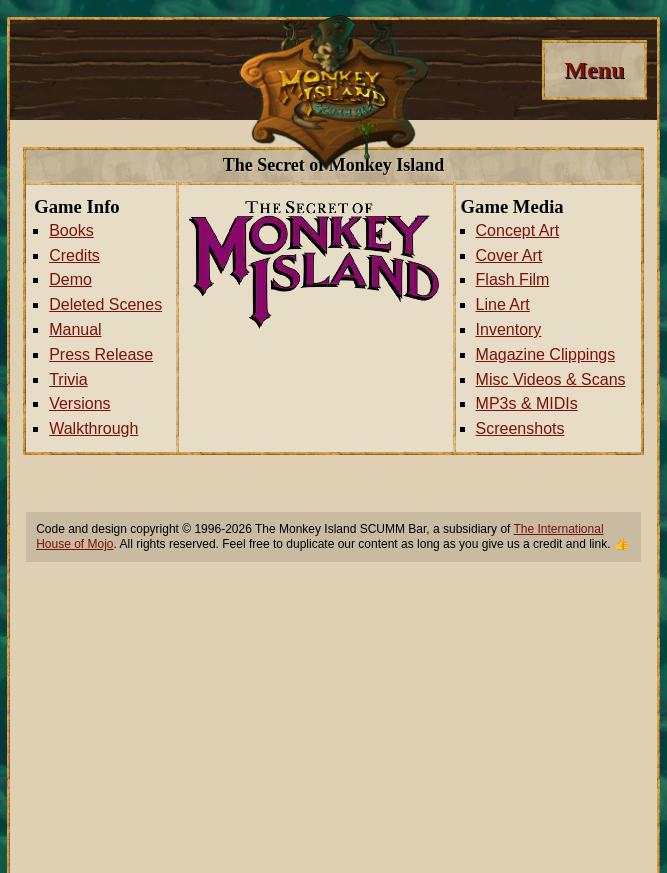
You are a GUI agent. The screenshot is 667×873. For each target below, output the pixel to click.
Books (71, 230)
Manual (75, 329)
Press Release (101, 354)
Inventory (509, 329)
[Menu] (594, 70)
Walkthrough (93, 428)
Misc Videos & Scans (551, 379)
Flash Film (513, 279)
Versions (79, 403)
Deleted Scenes (105, 304)
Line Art (503, 304)
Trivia (68, 379)
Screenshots (520, 428)
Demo (70, 279)
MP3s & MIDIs (527, 403)
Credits (74, 255)
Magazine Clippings (546, 354)
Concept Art (518, 230)
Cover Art (509, 255)
